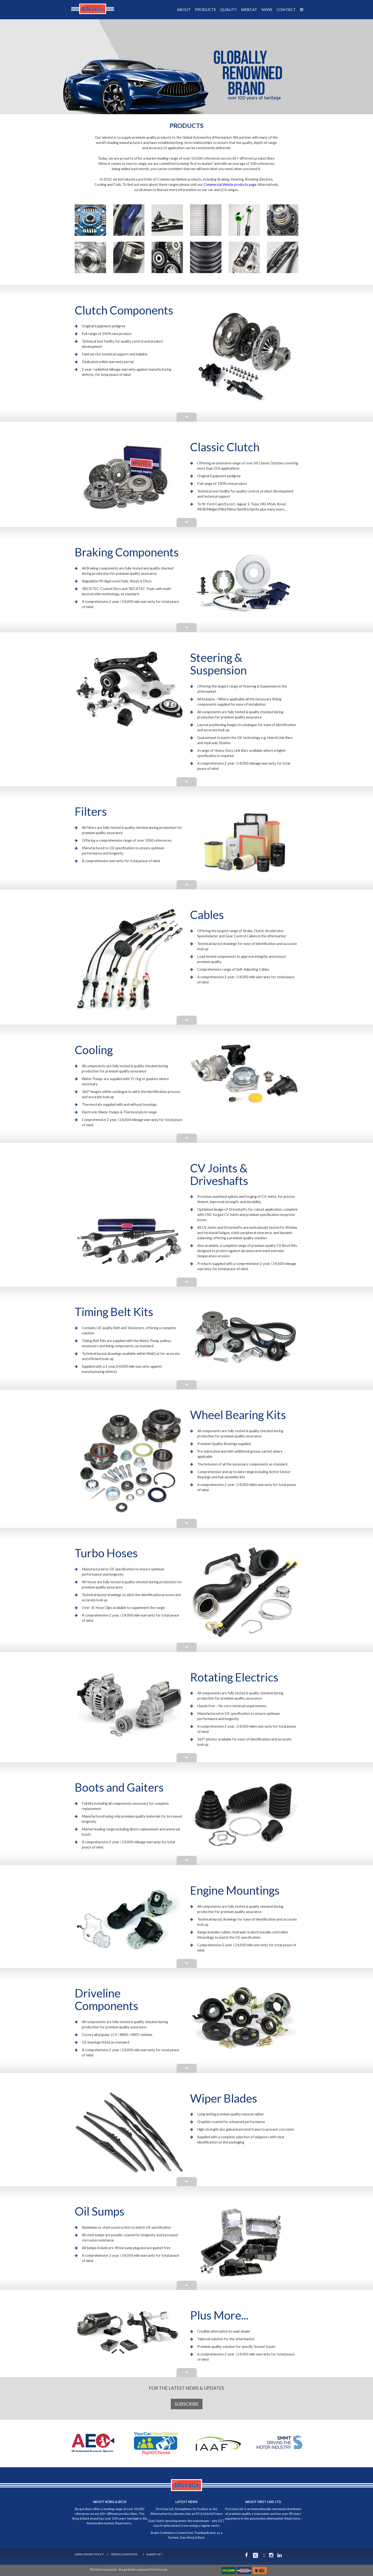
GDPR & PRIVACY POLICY (89, 2554)
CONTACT (286, 9)
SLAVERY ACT (154, 2554)
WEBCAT (249, 9)
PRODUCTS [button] (205, 9)
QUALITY (228, 9)
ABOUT (184, 9)
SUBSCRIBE (187, 2404)
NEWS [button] (266, 9)
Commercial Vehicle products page (230, 184)
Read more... (124, 2523)
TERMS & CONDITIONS (123, 2554)
